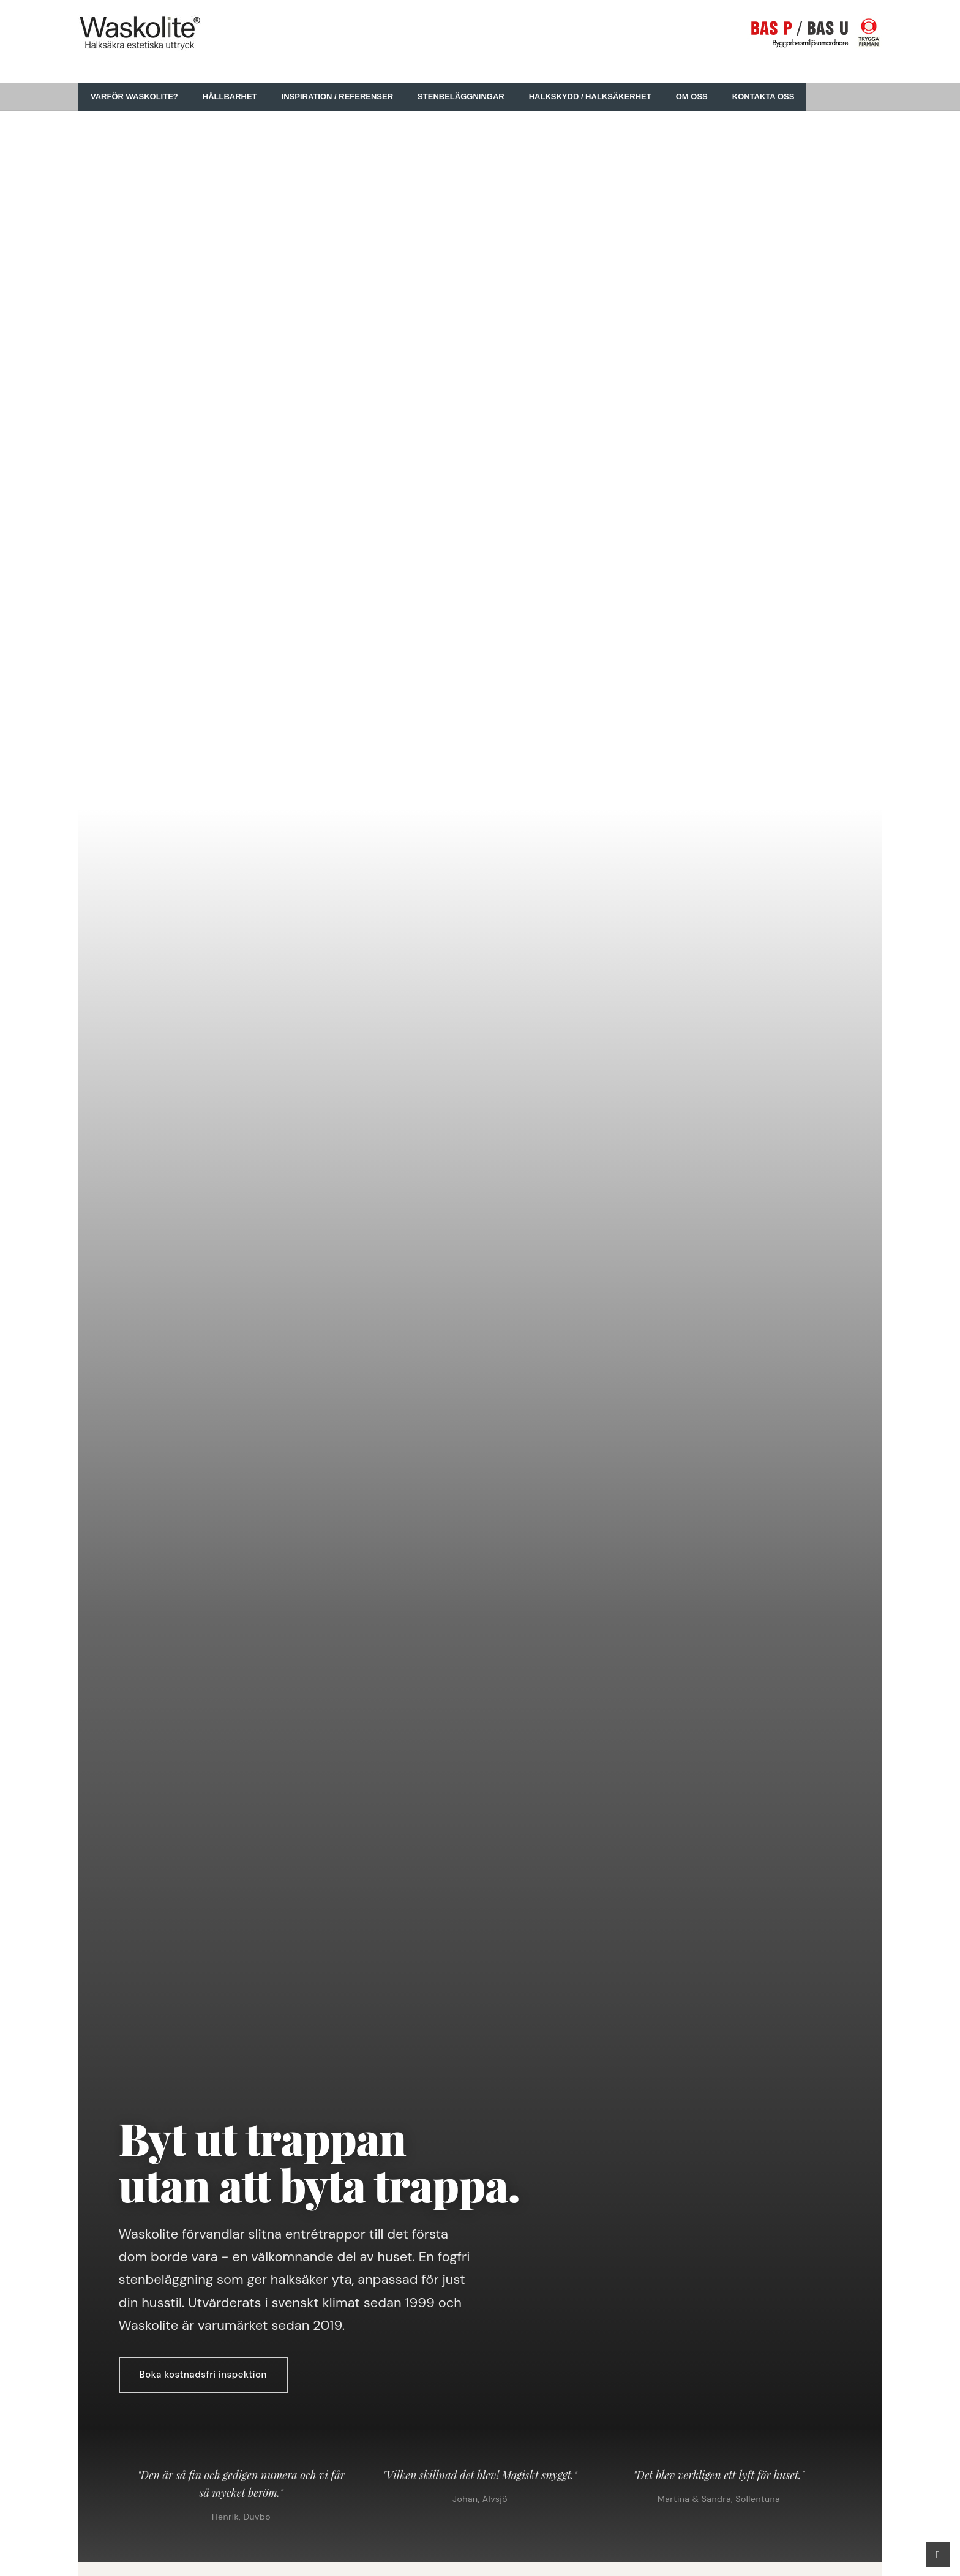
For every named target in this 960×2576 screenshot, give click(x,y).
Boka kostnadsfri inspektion (203, 2374)
